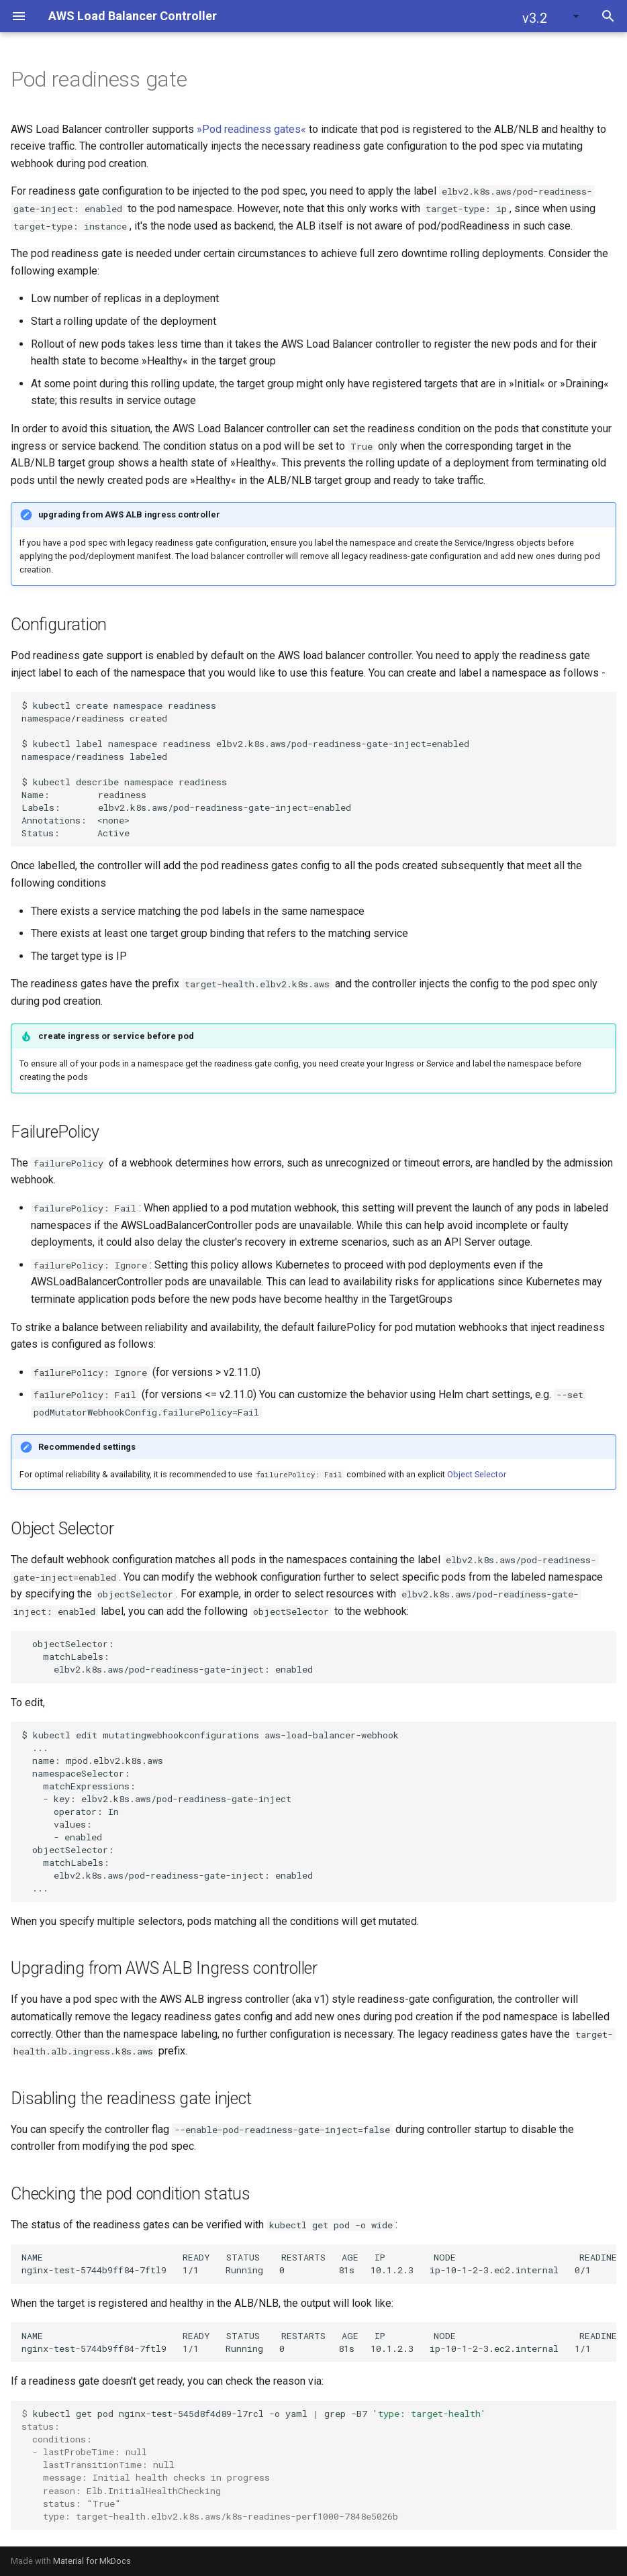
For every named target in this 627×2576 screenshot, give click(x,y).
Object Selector (476, 1474)
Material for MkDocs (92, 2561)
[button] (552, 16)
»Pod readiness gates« (251, 129)
